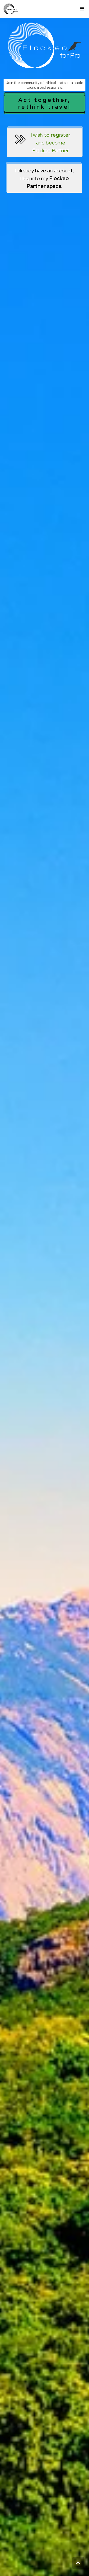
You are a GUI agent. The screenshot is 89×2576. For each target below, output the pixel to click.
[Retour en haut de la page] (78, 2563)
